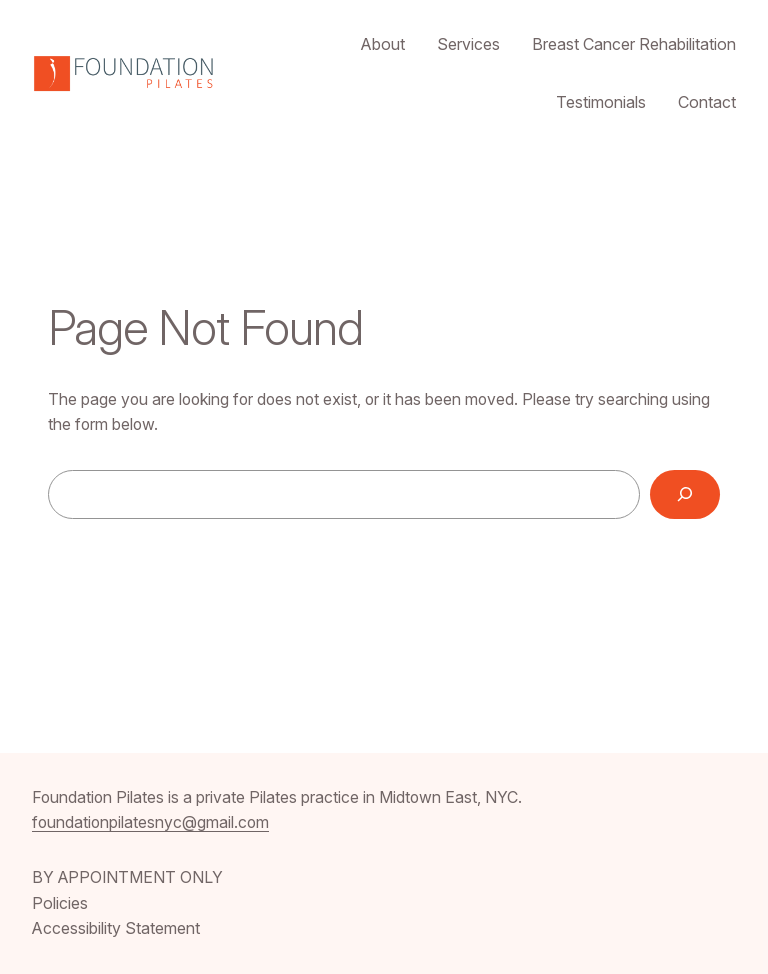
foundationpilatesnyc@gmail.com (150, 822)
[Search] (685, 494)
